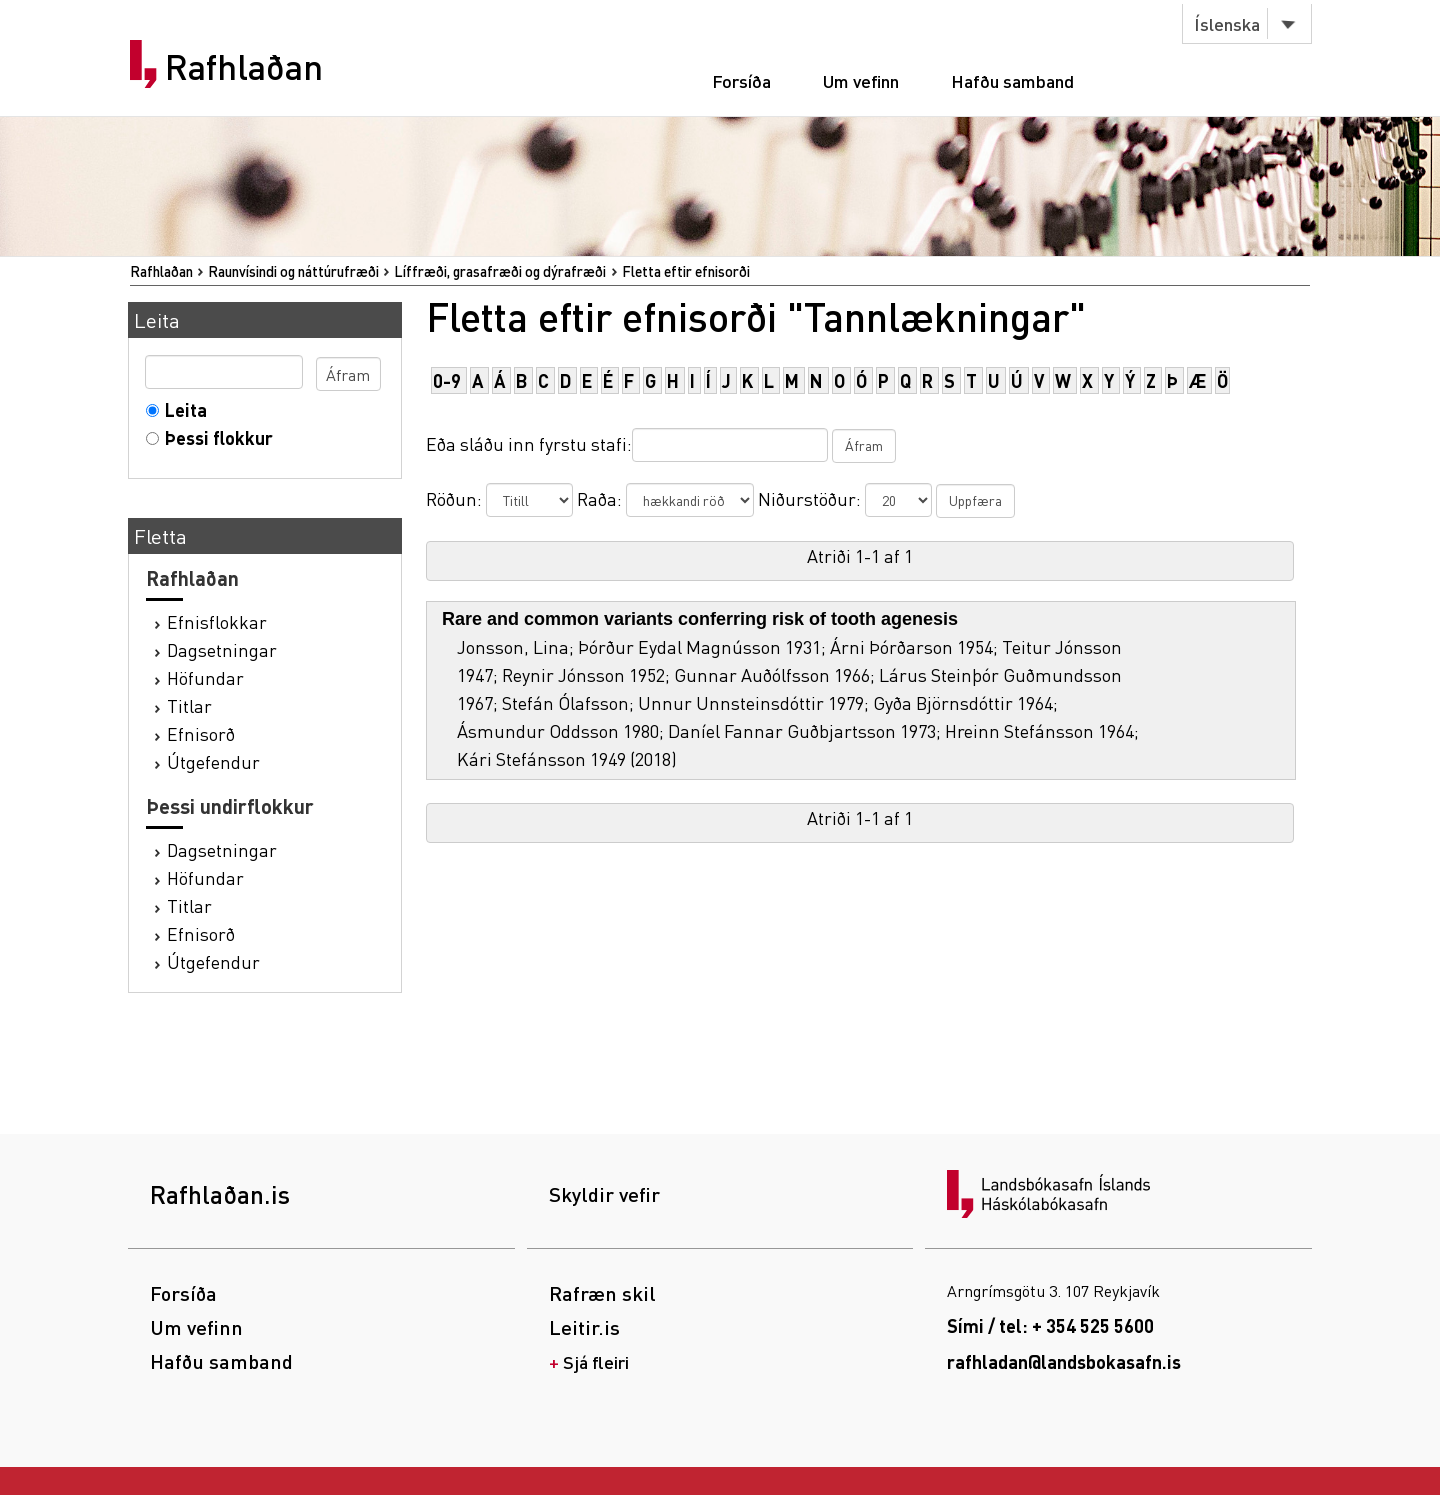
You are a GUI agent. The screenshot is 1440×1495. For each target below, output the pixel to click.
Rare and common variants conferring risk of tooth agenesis (700, 619)
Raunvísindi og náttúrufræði (293, 271)
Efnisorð (201, 733)
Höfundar (205, 677)
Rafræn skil (602, 1293)
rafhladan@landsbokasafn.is (1064, 1361)
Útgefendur (213, 761)
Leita (181, 409)
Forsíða (741, 80)
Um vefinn (861, 80)
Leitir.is (584, 1327)
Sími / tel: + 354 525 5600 (1050, 1325)
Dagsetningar (222, 649)
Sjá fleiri (596, 1361)
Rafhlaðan (244, 67)
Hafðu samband (1012, 80)
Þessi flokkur (214, 437)
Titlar (189, 705)
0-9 (447, 380)
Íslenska (1227, 23)
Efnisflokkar (217, 621)
